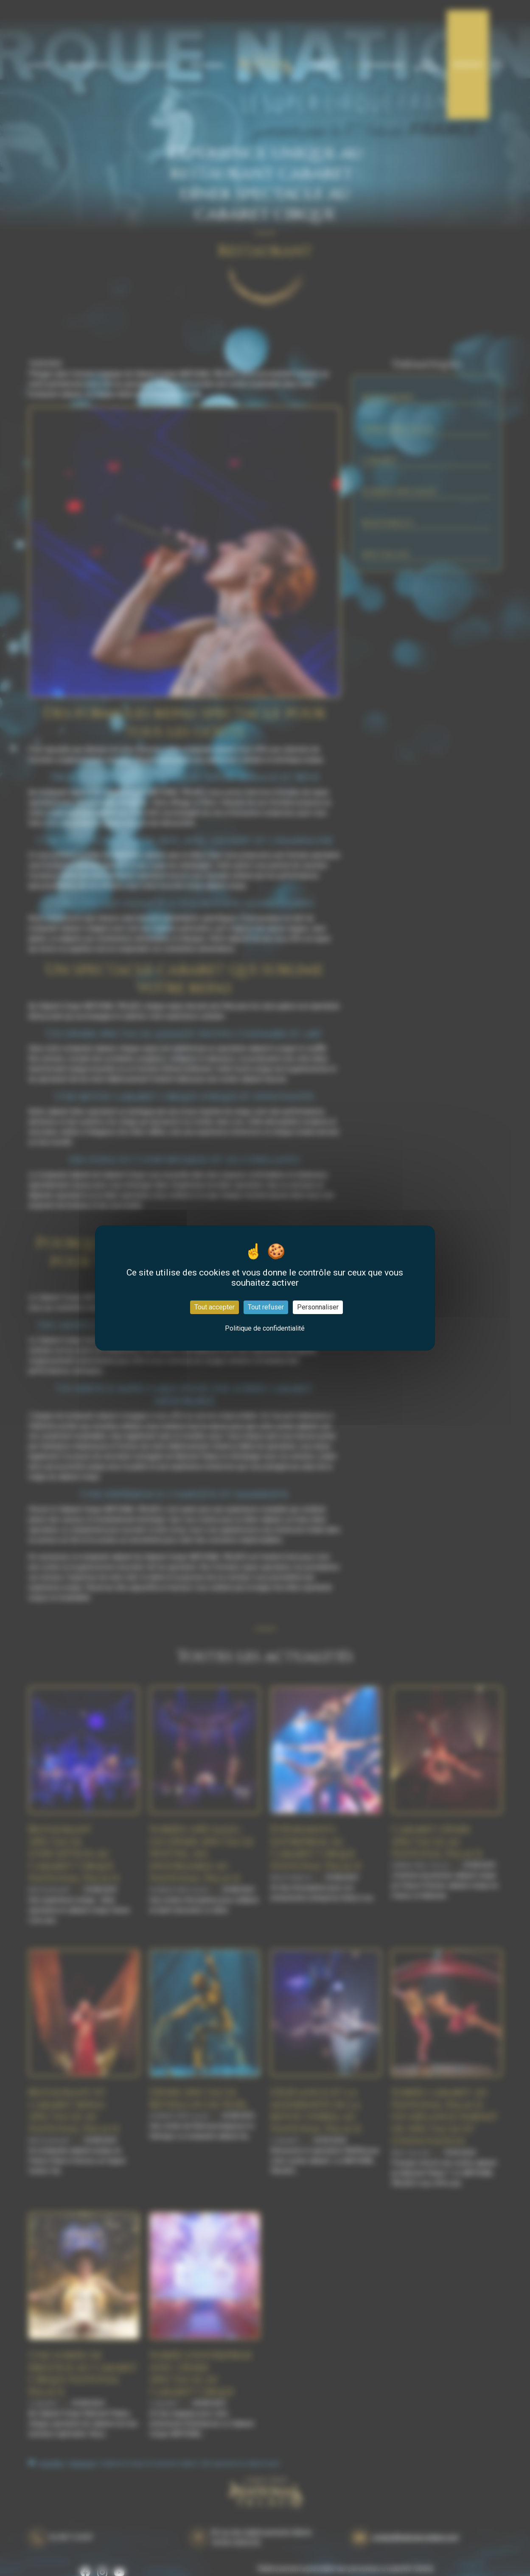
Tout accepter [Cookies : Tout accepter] (214, 1307)
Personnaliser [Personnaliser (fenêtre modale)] (318, 1307)
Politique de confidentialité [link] (265, 1328)
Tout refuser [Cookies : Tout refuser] (266, 1307)
